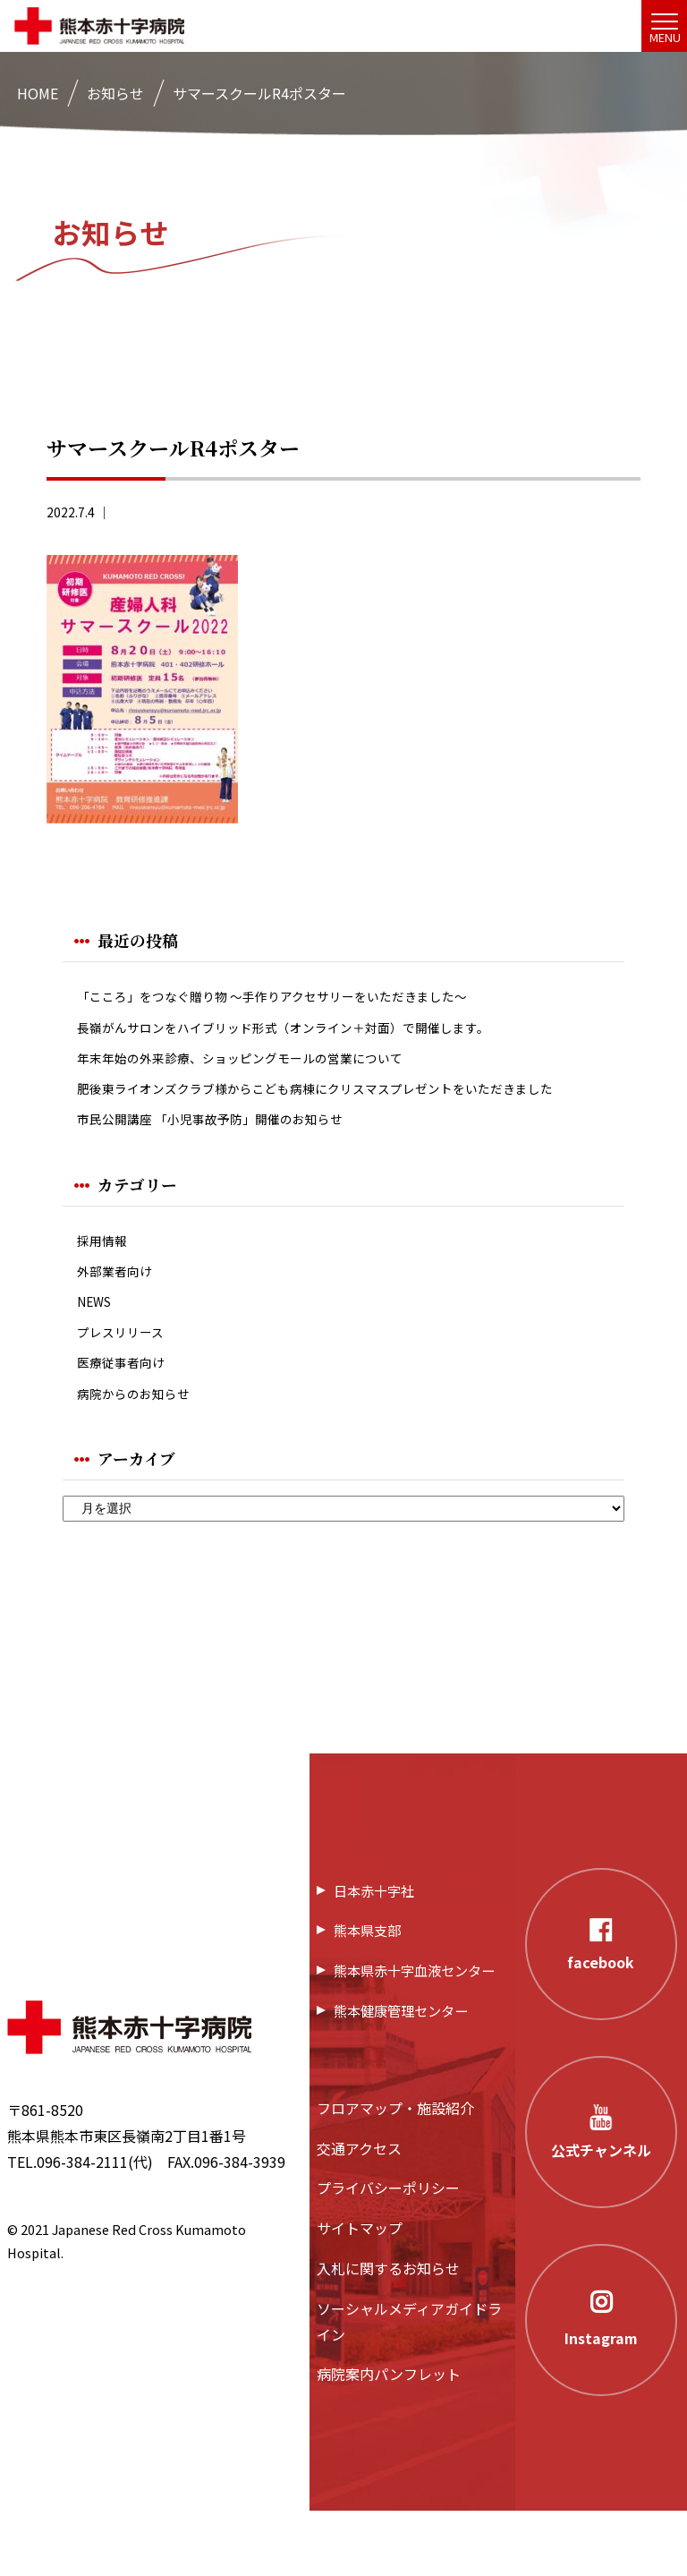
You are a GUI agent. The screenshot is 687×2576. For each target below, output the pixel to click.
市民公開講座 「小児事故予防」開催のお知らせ (229, 1159)
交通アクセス (359, 2212)
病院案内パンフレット (389, 2439)
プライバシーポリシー (388, 2253)
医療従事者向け (127, 1421)
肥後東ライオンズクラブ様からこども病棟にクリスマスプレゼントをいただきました (341, 1113)
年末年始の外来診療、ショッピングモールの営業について (263, 1065)
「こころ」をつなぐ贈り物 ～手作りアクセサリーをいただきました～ (300, 997)
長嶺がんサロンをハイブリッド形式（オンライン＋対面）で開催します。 (312, 1031)
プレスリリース (126, 1387)
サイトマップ (360, 2292)
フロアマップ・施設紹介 (395, 2172)
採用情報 (105, 1285)
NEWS (97, 1353)
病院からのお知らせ (141, 1456)
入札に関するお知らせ (388, 2332)
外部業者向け (120, 1319)
